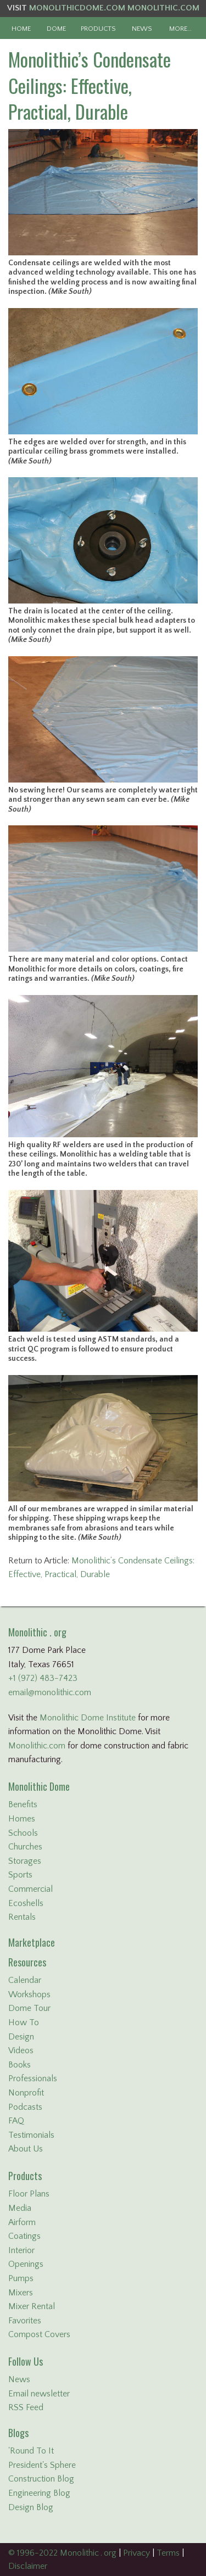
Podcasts (25, 2107)
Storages (24, 1861)
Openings (25, 2264)
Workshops (29, 1994)
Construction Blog (41, 2479)
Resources (27, 1962)
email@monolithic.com (49, 1692)
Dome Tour (29, 2008)
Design (21, 2037)
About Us (25, 2149)
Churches (25, 1847)
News (19, 2379)
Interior (21, 2250)
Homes (21, 1819)
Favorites (24, 2321)
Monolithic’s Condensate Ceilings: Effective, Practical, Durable (89, 85)
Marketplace (31, 1942)
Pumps (21, 2278)
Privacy (136, 2553)
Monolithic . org (37, 1632)
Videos (21, 2050)
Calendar (24, 1980)
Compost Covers (39, 2334)
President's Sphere (42, 2465)
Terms (168, 2553)
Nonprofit (26, 2093)
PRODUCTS (98, 28)
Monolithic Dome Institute (88, 1718)
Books (19, 2065)
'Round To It (31, 2451)
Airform (22, 2222)
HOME (21, 28)
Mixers (20, 2293)
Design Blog (30, 2507)
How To (23, 2022)
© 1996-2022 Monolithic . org (62, 2553)
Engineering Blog (39, 2493)
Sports (20, 1875)
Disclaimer (27, 2566)
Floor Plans (28, 2194)
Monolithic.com (36, 1746)
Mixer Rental (31, 2306)
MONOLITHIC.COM (163, 8)
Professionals (32, 2078)
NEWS (142, 28)
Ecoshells (25, 1903)
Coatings (24, 2236)
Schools (23, 1833)
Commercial (30, 1889)
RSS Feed (25, 2407)
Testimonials (31, 2135)
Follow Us (25, 2361)
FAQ (16, 2121)
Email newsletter (39, 2394)
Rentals (22, 1917)
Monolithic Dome (39, 1786)
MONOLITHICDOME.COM (77, 8)
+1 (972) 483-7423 (42, 1678)
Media (19, 2208)
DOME (56, 28)
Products (25, 2176)
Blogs (18, 2433)
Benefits (22, 1804)
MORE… (180, 28)
